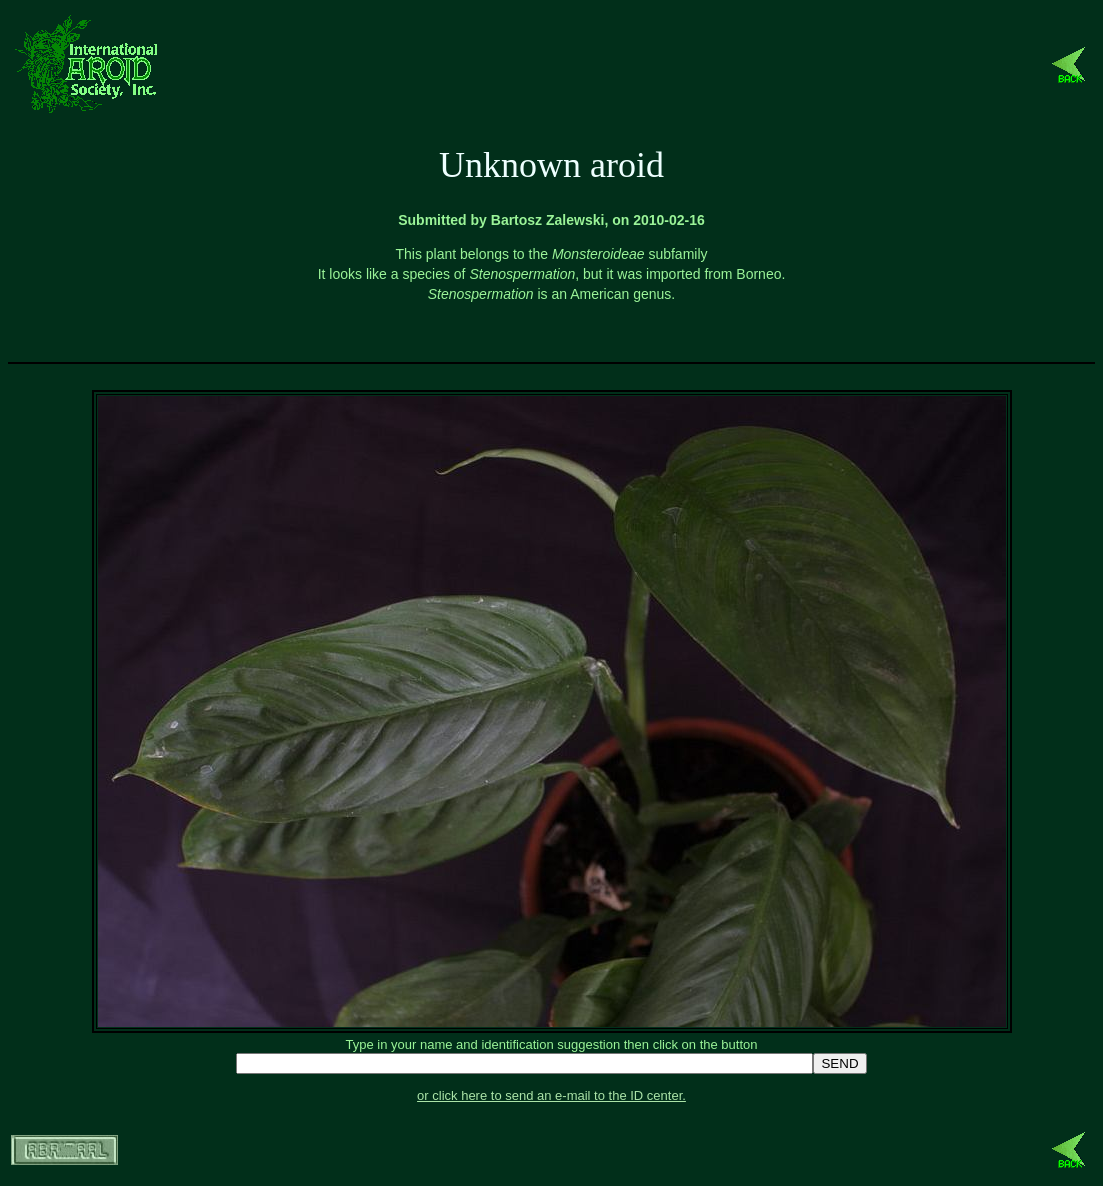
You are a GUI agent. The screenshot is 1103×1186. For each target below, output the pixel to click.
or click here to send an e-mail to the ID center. (551, 1095)
